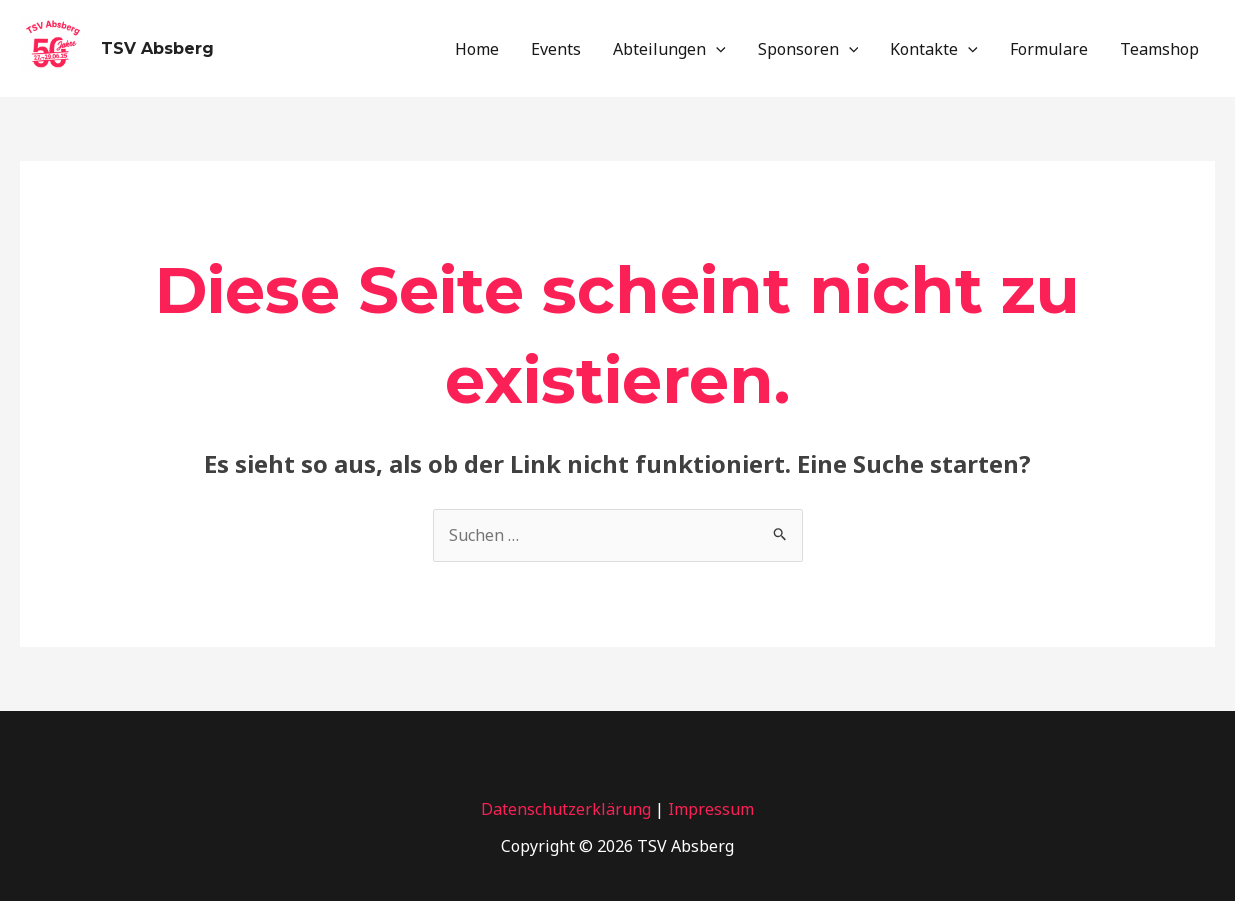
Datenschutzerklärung (566, 809)
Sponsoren (808, 49)
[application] (716, 49)
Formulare (1049, 49)
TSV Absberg (157, 48)
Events (556, 49)
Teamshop (1159, 49)
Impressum (711, 809)
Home (477, 49)
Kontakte (934, 49)
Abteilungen (669, 49)
